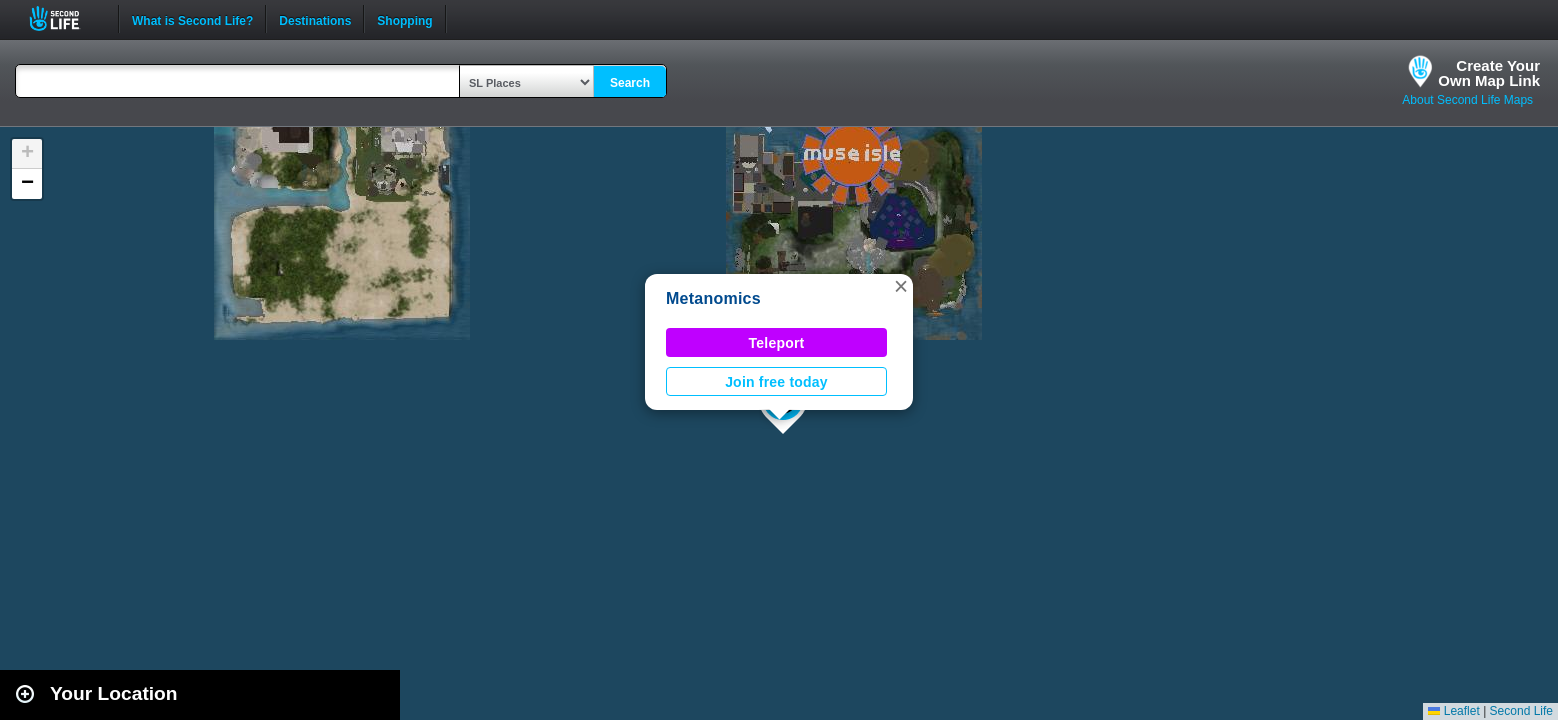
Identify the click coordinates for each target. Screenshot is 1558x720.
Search (630, 83)
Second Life (65, 18)
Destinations (315, 19)
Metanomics (713, 298)
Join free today (776, 382)
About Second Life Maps (1467, 100)
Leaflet (1453, 711)
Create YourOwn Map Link (1489, 73)
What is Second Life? (192, 19)
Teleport (777, 343)
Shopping (404, 19)
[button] (901, 286)
